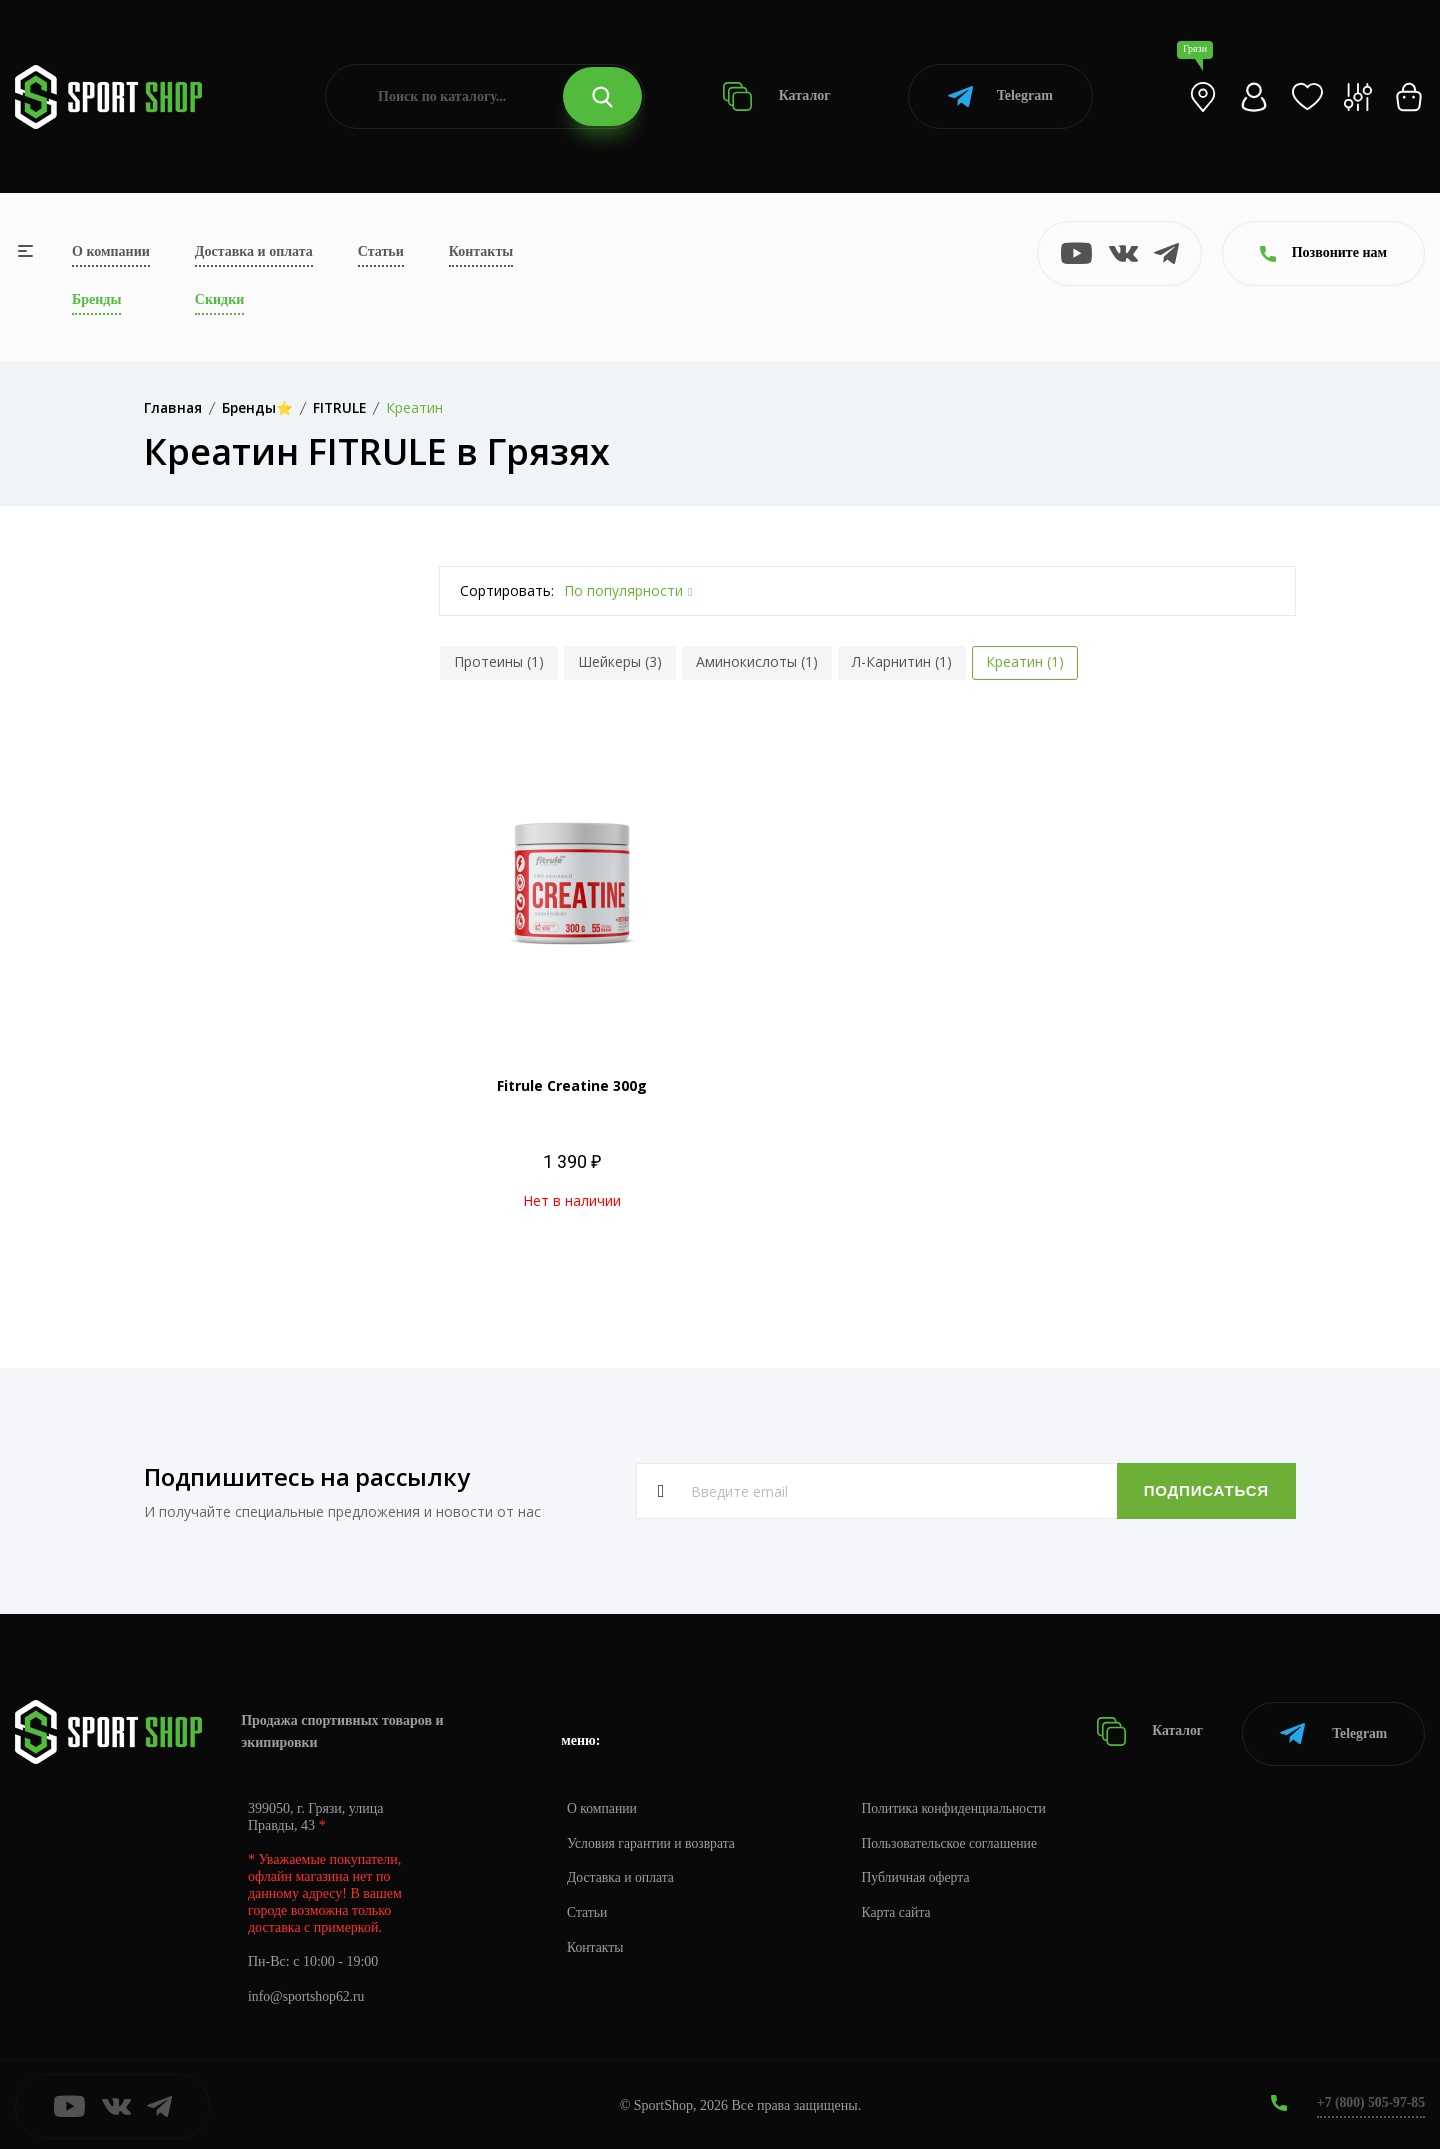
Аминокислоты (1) (757, 661)
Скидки (219, 299)
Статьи (381, 251)
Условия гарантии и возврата (653, 1839)
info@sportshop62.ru (307, 1993)
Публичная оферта (921, 1874)
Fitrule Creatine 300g (572, 1085)
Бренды (96, 299)
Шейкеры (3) (620, 661)
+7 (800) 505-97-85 (1369, 2098)
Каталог (776, 96)
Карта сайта (901, 1909)
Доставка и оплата (254, 251)
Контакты (481, 251)
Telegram (1000, 96)
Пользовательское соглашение (956, 1839)
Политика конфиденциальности (960, 1804)
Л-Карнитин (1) (902, 661)
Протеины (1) (499, 661)
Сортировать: (507, 590)
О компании (111, 251)
